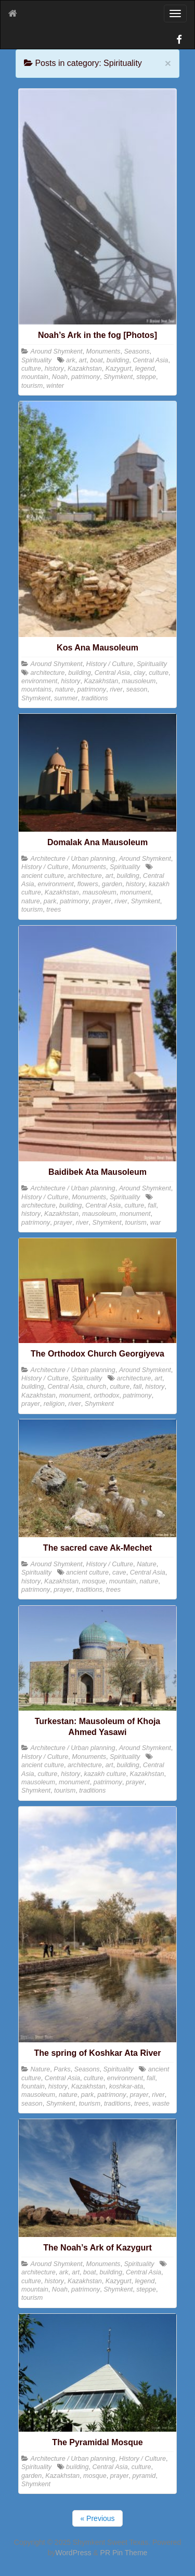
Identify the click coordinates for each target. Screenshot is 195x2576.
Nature (147, 1564)
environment (39, 681)
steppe (146, 377)
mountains (36, 689)
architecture (48, 672)
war (155, 1222)
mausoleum (138, 681)
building (118, 360)
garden (112, 884)
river (116, 689)
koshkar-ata (126, 2086)
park (50, 901)
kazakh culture (105, 1774)
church (97, 1386)
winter (55, 385)
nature (64, 689)
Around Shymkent (57, 351)
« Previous (97, 2518)
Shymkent (118, 377)
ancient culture (42, 875)
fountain (33, 2086)
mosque (94, 1581)
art (83, 360)
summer (65, 698)
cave (119, 1572)
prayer (102, 901)
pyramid (144, 2475)
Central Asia (150, 360)
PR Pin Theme (124, 2552)
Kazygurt (119, 368)
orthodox (106, 1395)
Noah (60, 377)
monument (135, 892)
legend (144, 368)
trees (53, 909)
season (137, 689)
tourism (32, 385)
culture (31, 368)
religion (54, 1403)
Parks (62, 2069)
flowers (87, 884)
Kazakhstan (85, 368)
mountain (34, 377)
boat (96, 360)
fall (152, 1205)
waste (161, 2103)
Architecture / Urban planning (73, 858)
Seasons (136, 351)
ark (70, 360)
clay (139, 672)
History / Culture (109, 664)
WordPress (73, 2552)
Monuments (103, 351)
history (54, 368)
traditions (94, 698)
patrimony (85, 377)
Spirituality (36, 360)
